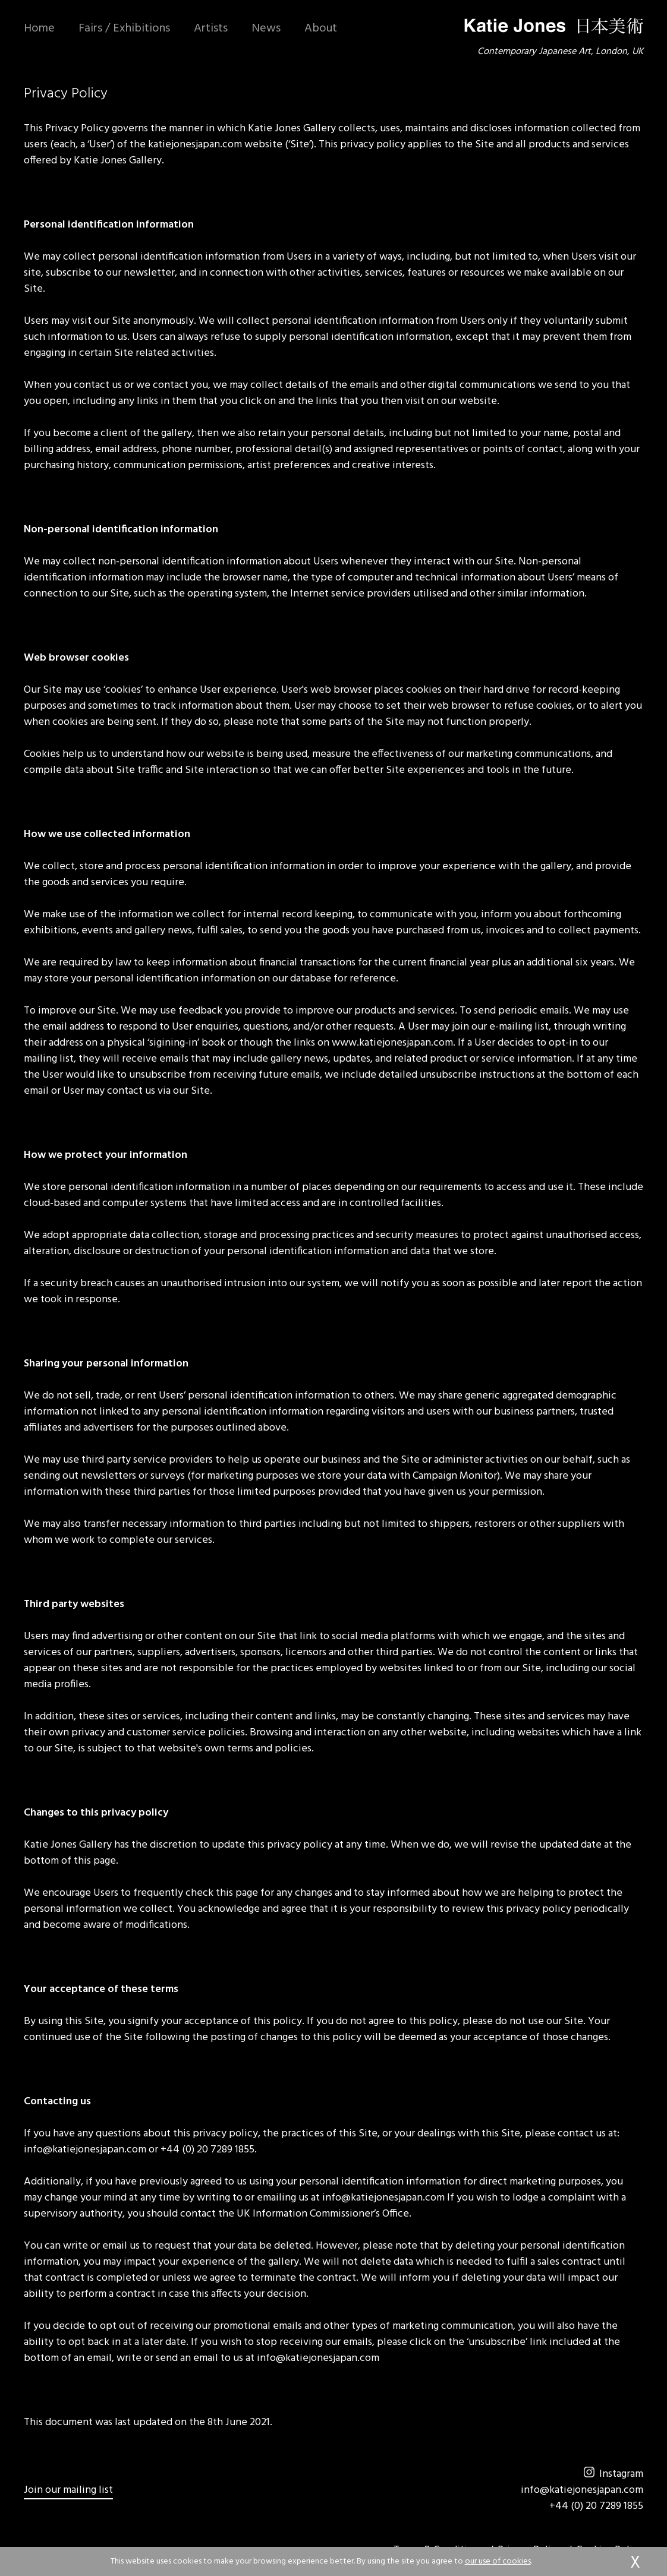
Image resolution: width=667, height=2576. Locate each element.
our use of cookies (498, 2561)
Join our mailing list (68, 2490)
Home (39, 28)
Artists (211, 28)
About (320, 28)
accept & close (635, 2563)
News (266, 28)
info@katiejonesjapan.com (582, 2490)
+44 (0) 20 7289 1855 (596, 2506)
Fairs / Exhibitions (124, 28)
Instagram (614, 2474)
